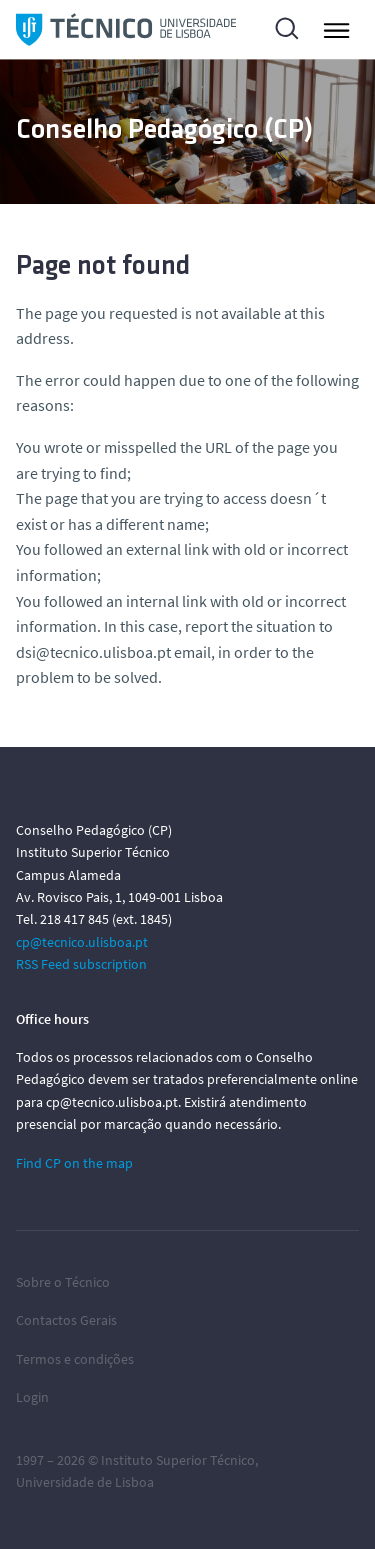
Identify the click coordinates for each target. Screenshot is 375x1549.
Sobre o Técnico (63, 1282)
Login (32, 1397)
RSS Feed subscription (81, 964)
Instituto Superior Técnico (178, 1460)
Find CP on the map (74, 1163)
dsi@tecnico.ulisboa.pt (93, 652)
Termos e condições (75, 1359)
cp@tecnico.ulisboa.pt (82, 942)
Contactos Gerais (66, 1320)
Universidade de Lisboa (85, 1482)
